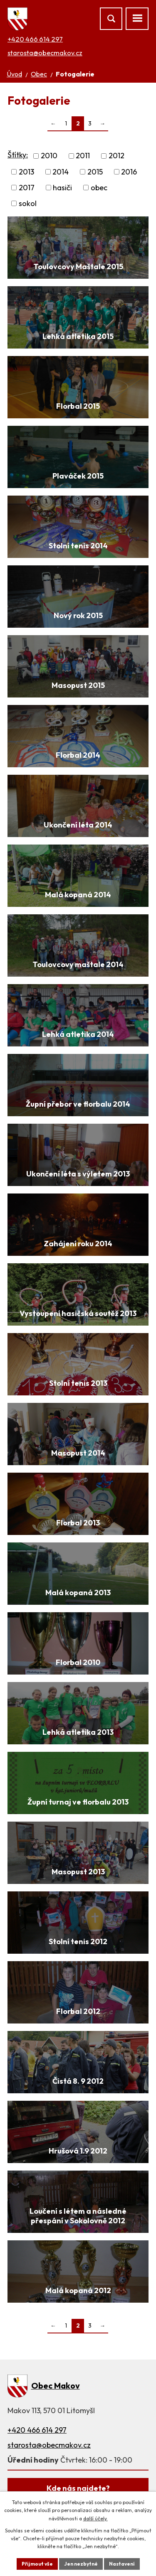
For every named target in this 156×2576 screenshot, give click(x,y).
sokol (28, 203)
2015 (95, 172)
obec (99, 187)
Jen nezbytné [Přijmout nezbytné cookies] (81, 2564)
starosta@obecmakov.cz (44, 53)
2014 (60, 172)
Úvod (14, 74)
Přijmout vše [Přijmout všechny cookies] (37, 2564)
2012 (116, 156)
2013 (26, 172)
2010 (49, 156)
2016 (129, 172)
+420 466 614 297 (35, 39)
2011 (83, 156)
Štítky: (17, 155)
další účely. (95, 2518)
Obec (39, 74)
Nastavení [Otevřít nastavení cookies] (122, 2564)
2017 (27, 187)
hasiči (62, 187)
